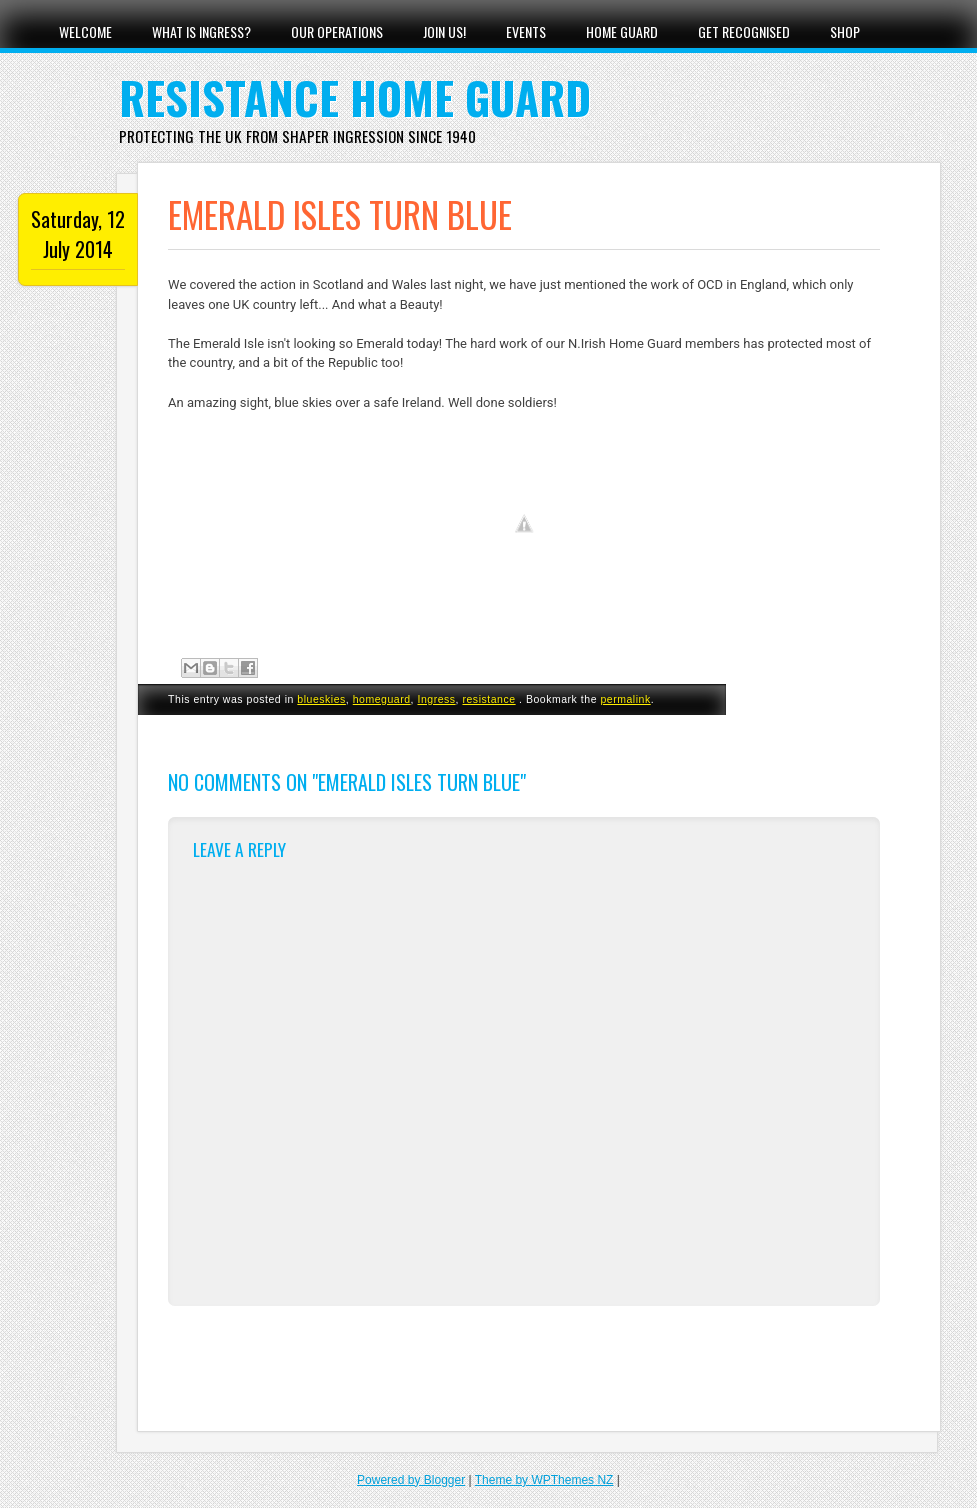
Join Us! (444, 31)
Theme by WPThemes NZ (544, 1480)
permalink (625, 699)
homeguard (382, 699)
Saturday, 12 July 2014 (78, 234)
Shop (845, 31)
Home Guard (622, 31)
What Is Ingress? (201, 31)
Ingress (436, 699)
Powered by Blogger (411, 1480)
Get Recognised (744, 31)
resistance (488, 699)
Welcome (85, 31)
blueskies (321, 699)
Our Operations (337, 31)
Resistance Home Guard (355, 97)
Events (526, 31)
